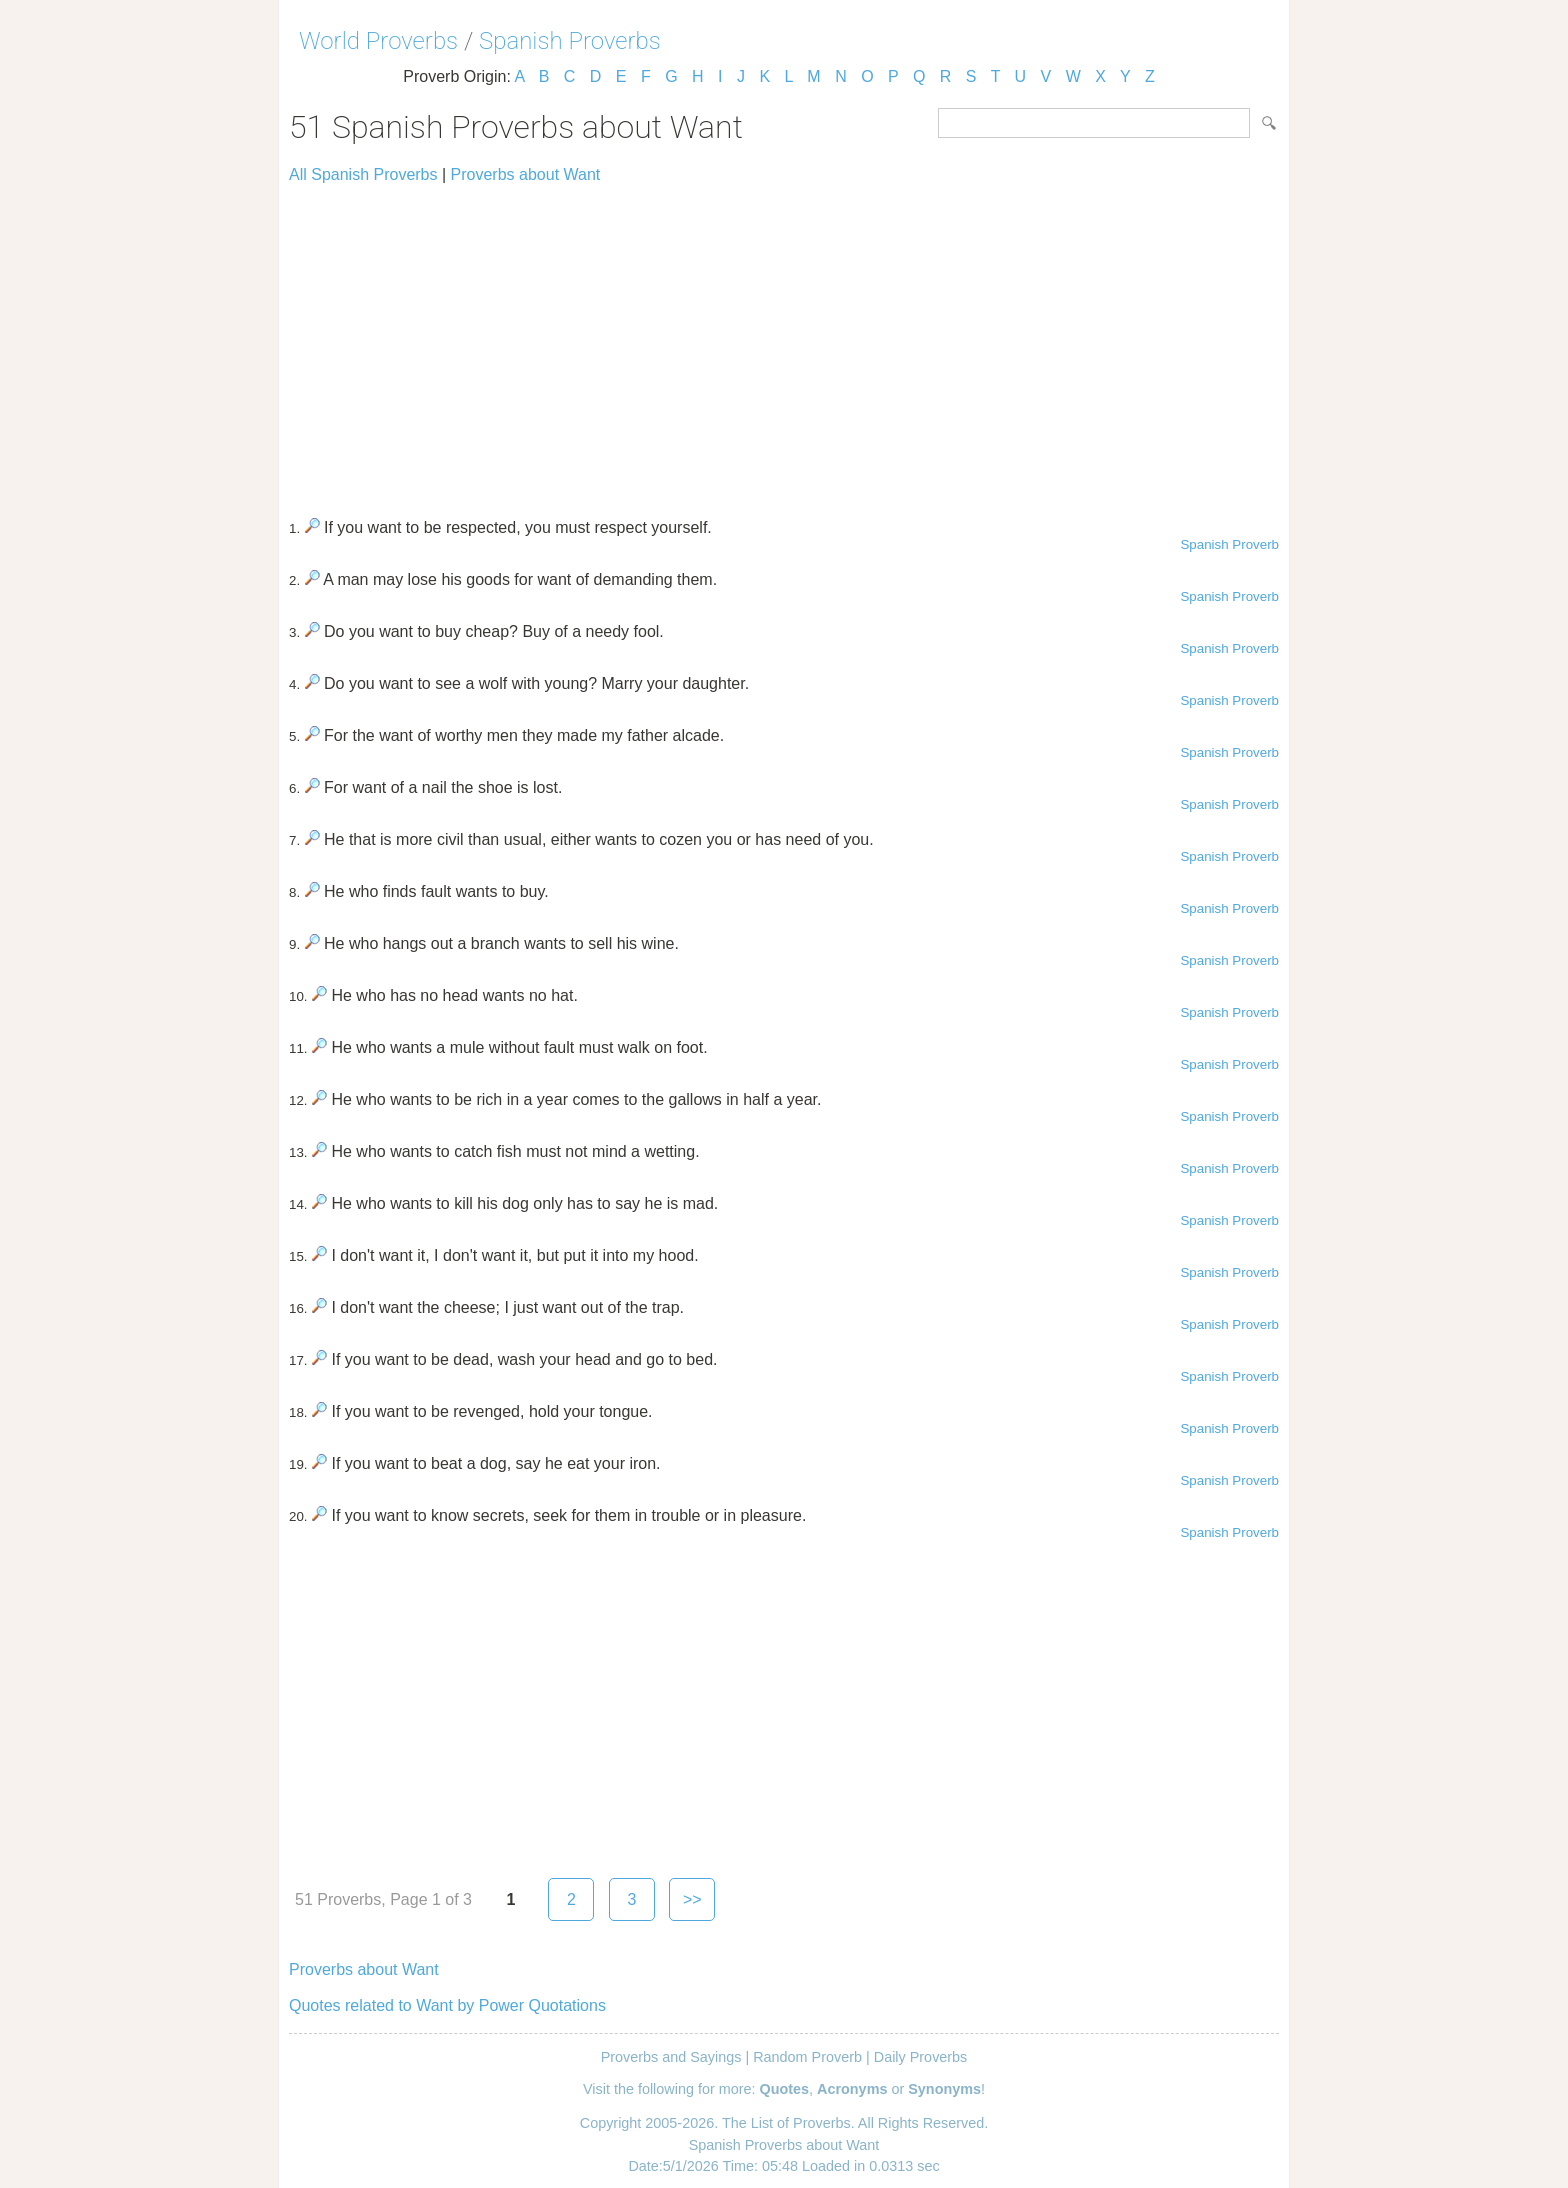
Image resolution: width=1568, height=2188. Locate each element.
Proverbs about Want (526, 174)
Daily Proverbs (921, 2057)
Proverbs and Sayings (671, 2057)
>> (692, 1899)
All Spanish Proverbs (363, 174)
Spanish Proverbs (570, 41)
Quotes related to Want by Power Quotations (447, 2005)
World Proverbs (378, 41)
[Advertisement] (784, 342)
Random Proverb (807, 2057)
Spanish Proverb (1229, 544)
